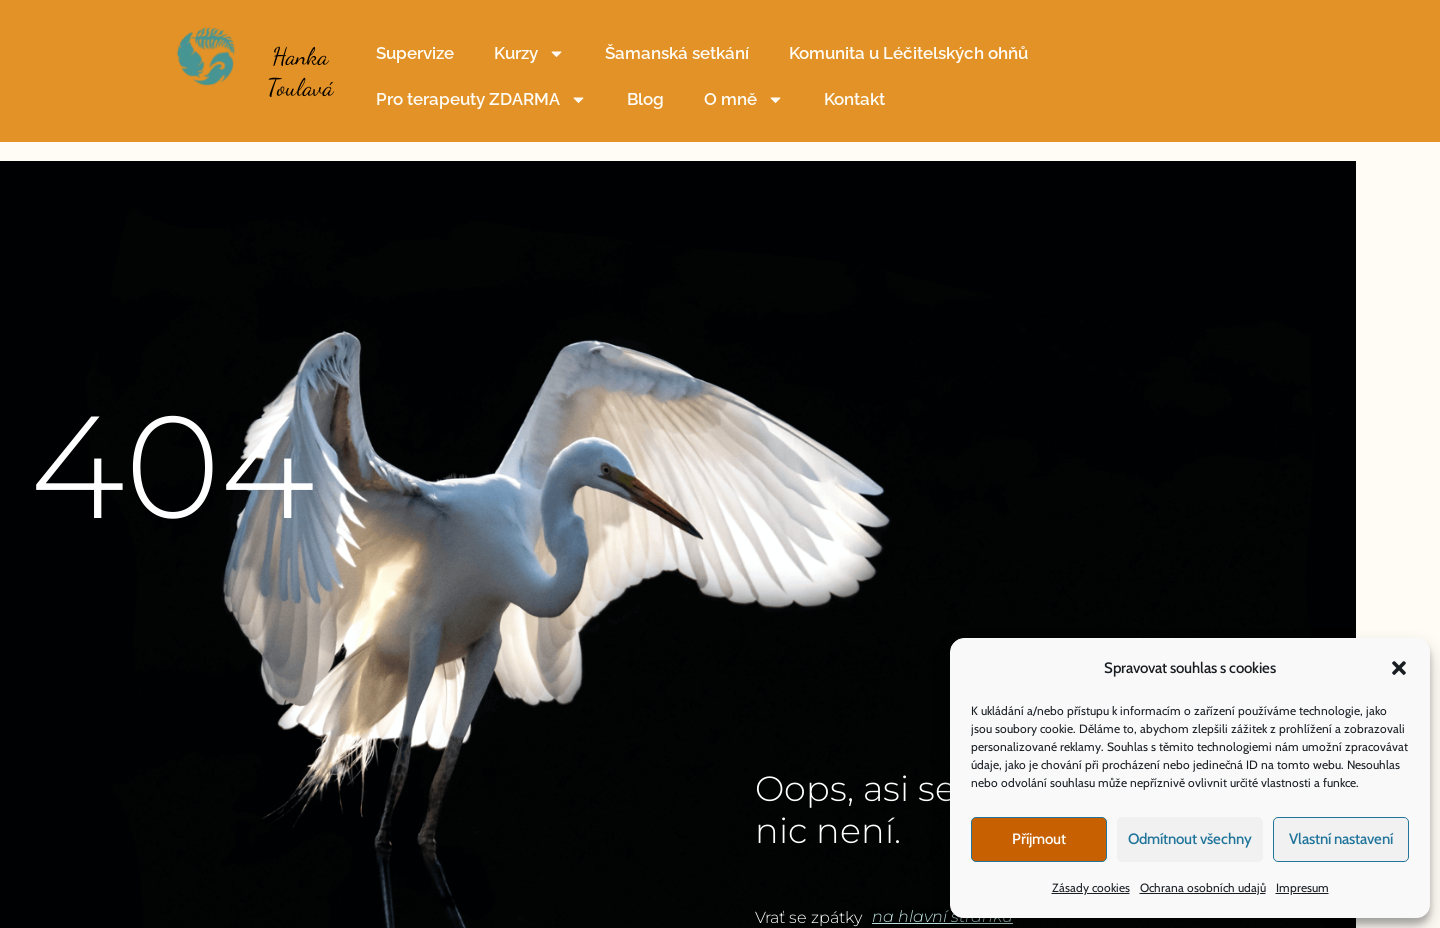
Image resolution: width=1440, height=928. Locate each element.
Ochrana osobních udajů (1203, 887)
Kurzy (529, 53)
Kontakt (854, 99)
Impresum (1302, 887)
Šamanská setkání (677, 53)
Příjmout (1039, 839)
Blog (645, 99)
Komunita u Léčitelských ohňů (908, 53)
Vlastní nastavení (1341, 839)
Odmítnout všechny (1190, 839)
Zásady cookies (1091, 887)
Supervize (415, 53)
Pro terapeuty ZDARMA (481, 99)
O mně (744, 99)
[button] (1399, 668)
